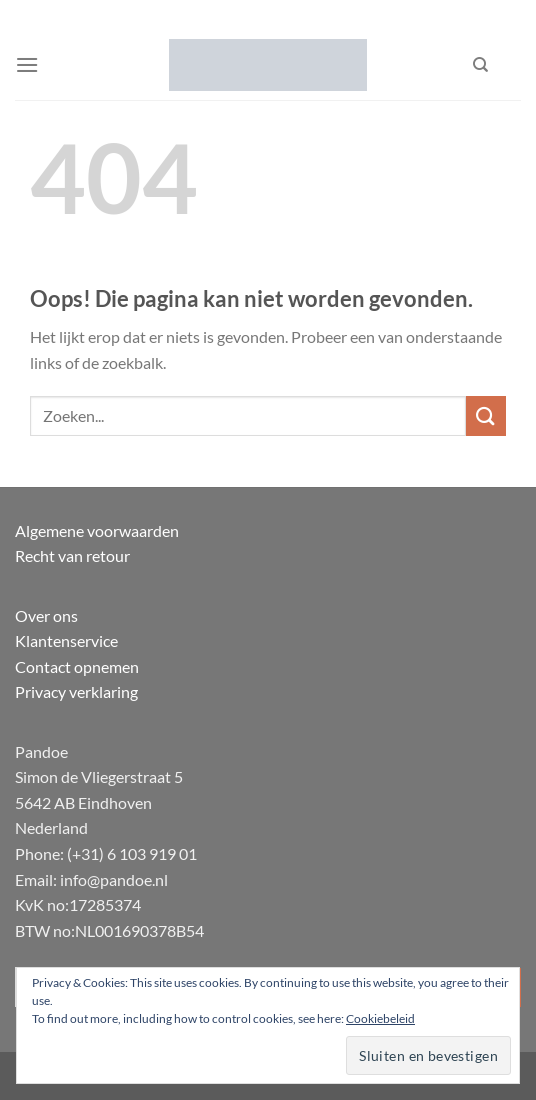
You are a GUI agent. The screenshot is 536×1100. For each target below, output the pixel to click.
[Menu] (27, 64)
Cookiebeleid (380, 1018)
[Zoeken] (480, 65)
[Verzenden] (486, 415)
